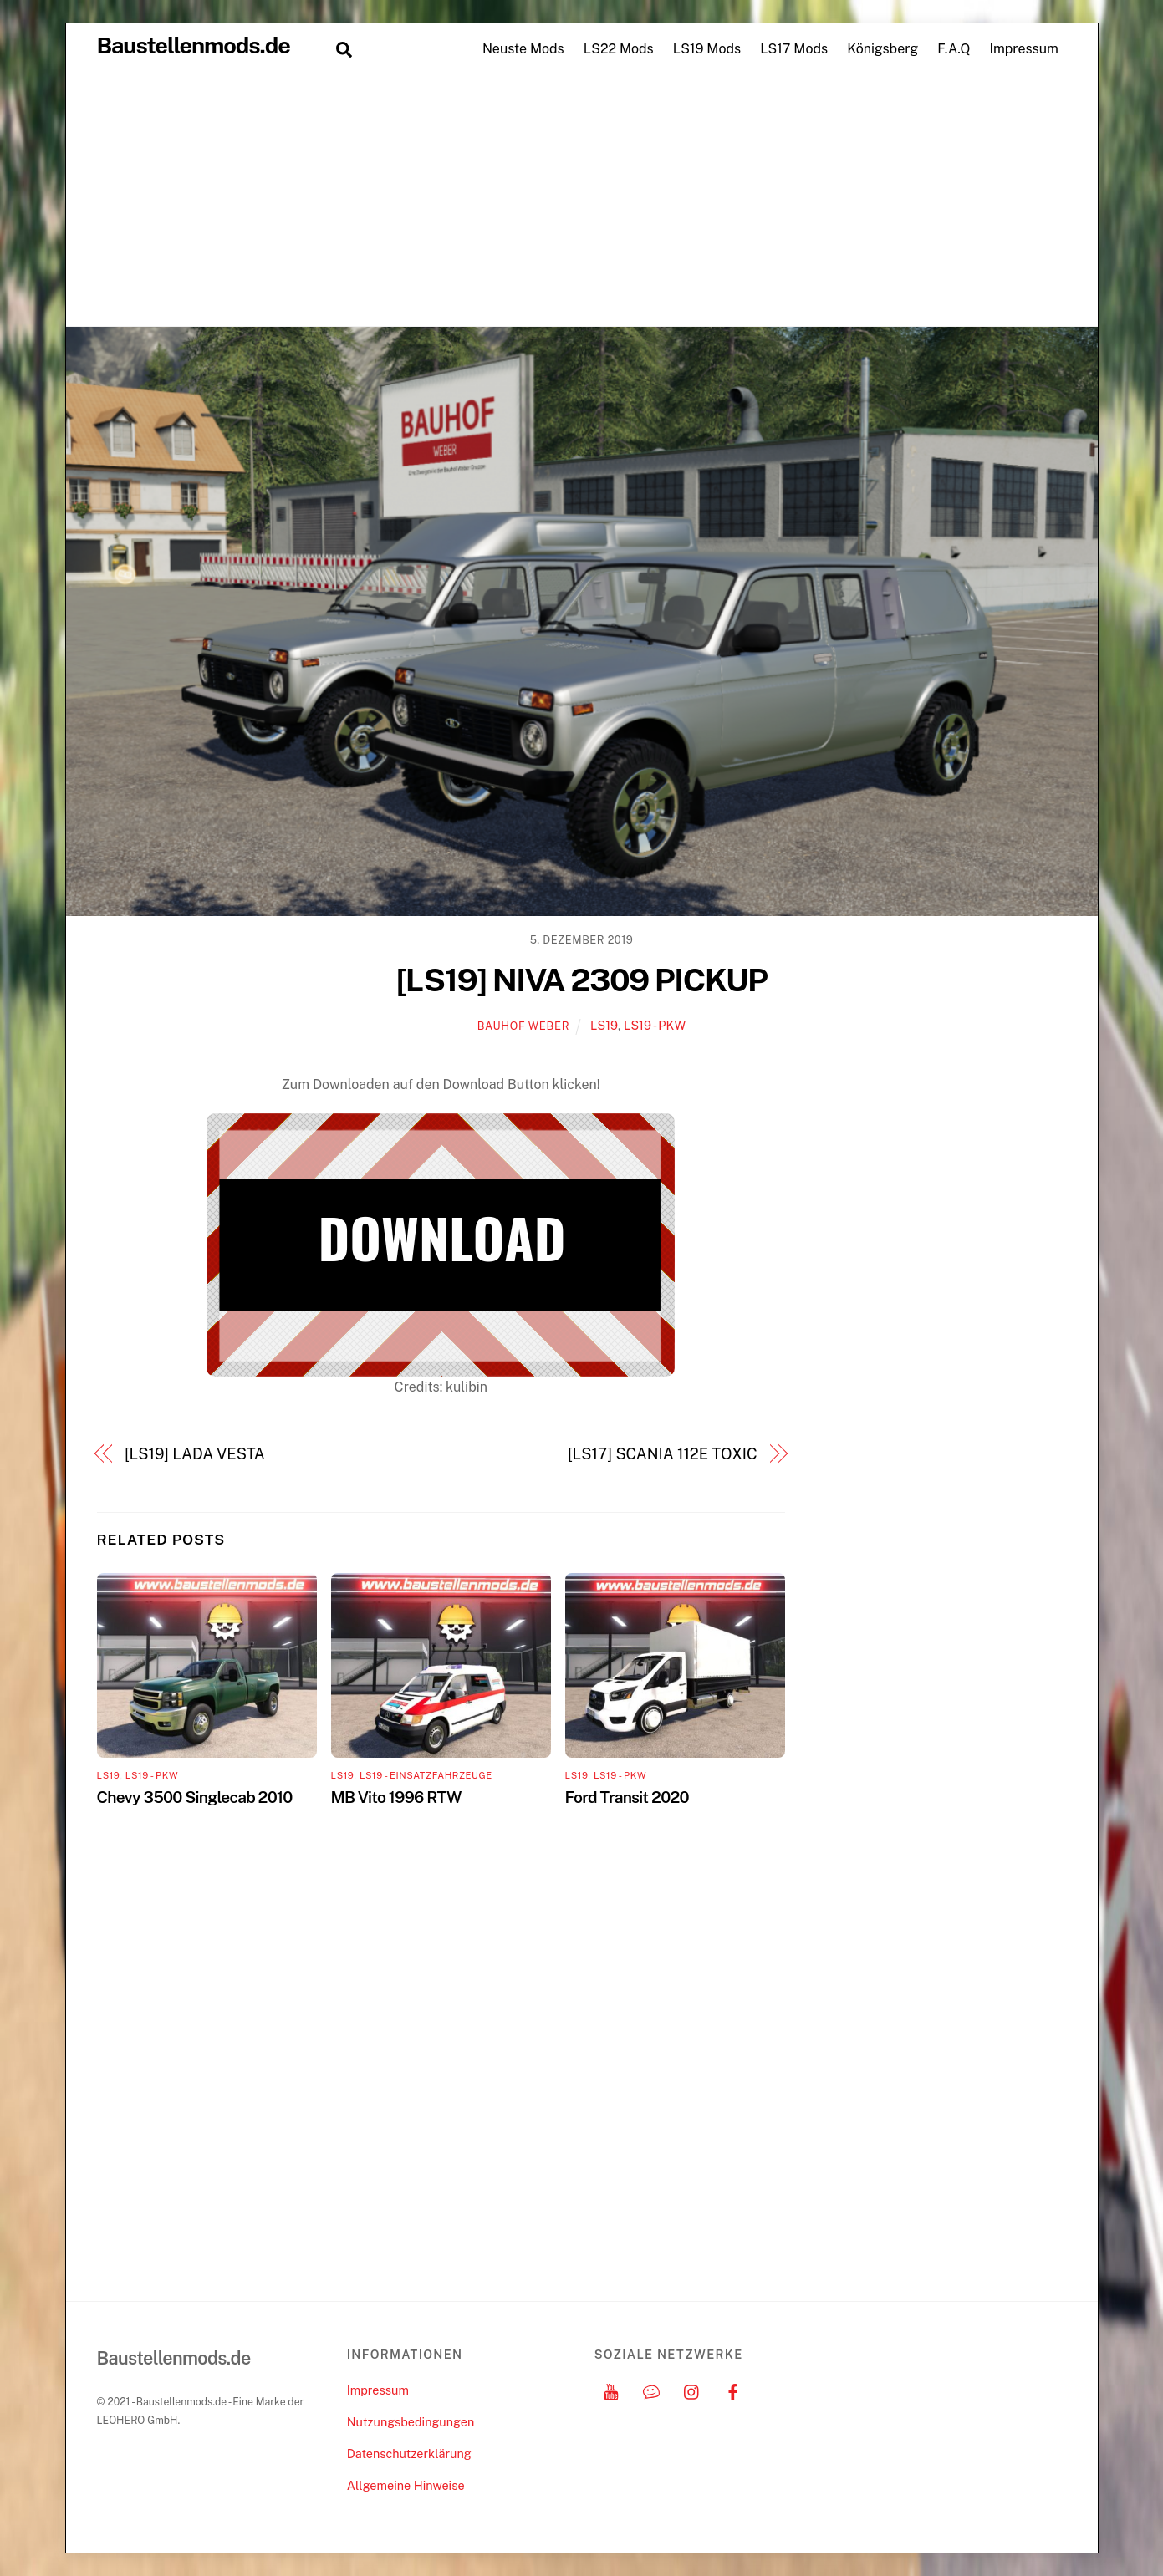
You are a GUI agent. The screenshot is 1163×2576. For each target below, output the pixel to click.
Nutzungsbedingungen (410, 2422)
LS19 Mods (707, 49)
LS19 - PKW (655, 1025)
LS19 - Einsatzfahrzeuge (426, 1775)
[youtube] (611, 2390)
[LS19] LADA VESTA (195, 1454)
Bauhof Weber (523, 1026)
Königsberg (882, 49)
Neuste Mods (523, 49)
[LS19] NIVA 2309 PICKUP (581, 980)
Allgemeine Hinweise (406, 2485)
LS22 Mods (619, 49)
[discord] (651, 2390)
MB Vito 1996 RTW (396, 1797)
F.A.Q (953, 49)
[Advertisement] (582, 201)
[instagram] (692, 2390)
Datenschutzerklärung (409, 2453)
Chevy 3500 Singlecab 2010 (195, 1797)
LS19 (604, 1025)
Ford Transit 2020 (627, 1797)
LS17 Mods (794, 49)
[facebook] (732, 2390)
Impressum (1023, 49)
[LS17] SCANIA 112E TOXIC (662, 1454)
